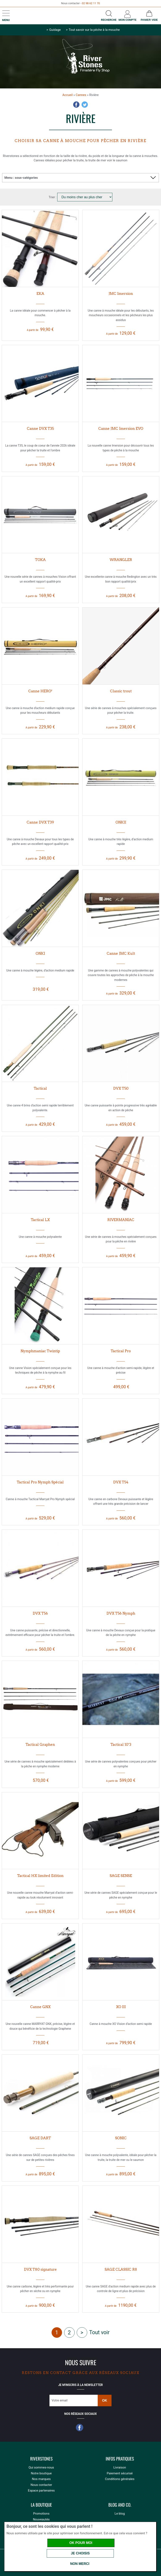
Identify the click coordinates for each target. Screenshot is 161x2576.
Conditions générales (119, 2479)
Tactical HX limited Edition (40, 1876)
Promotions (41, 2513)
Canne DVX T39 (40, 822)
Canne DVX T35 (40, 428)
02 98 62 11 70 (91, 3)
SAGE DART (40, 2138)
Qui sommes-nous (41, 2467)
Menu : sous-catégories (21, 178)
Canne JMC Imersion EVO (120, 428)
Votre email (60, 2400)
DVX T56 (40, 1613)
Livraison (119, 2467)
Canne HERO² (40, 691)
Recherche (109, 19)
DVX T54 (120, 1482)
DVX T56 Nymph (120, 1613)
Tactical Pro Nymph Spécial (40, 1482)
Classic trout (121, 691)
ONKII (121, 822)
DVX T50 (121, 1088)
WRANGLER (121, 560)
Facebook (76, 104)
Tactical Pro (121, 1351)
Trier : (53, 197)
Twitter (85, 104)
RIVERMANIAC (120, 1220)
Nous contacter (41, 2485)
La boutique (41, 2504)
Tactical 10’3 (120, 1744)
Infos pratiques (120, 2458)
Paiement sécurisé (119, 2473)
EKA (40, 293)
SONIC (121, 2138)
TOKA (40, 560)
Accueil (67, 95)
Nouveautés (41, 2519)
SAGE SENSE (121, 1876)
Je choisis (80, 2553)
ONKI (40, 953)
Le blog (120, 2513)
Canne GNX (40, 2007)
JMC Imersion (121, 293)
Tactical (40, 1088)
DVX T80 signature (40, 2269)
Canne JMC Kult (121, 953)
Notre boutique (41, 2473)
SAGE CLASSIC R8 (121, 2269)
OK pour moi (80, 2543)
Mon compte (127, 19)
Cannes (81, 95)
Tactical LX (40, 1220)
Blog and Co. (119, 2504)
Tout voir (99, 2332)
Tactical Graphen (40, 1744)
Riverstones (41, 2458)
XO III (121, 2007)
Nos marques (41, 2479)
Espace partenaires (41, 2490)
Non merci (80, 2564)
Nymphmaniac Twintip (40, 1351)
